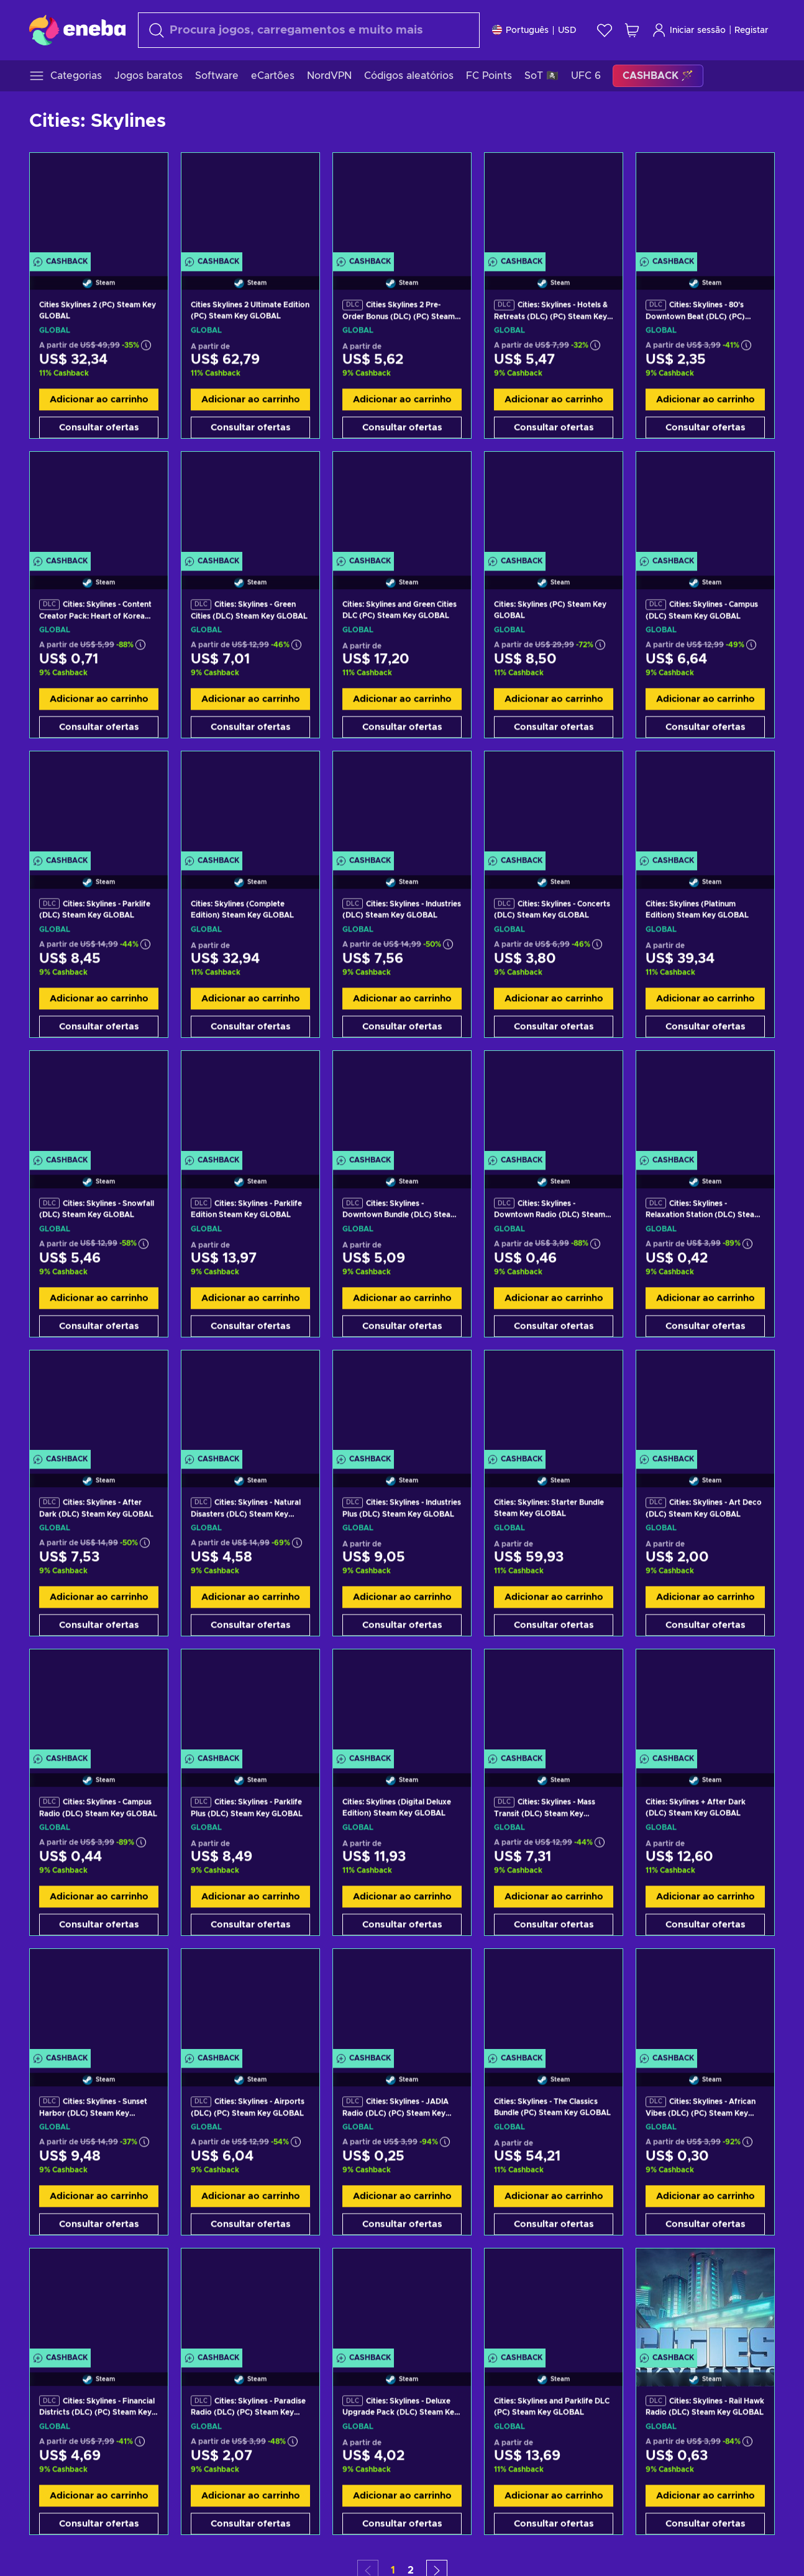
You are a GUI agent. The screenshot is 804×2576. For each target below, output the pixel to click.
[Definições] (534, 30)
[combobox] (309, 30)
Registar (751, 30)
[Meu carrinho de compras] (632, 30)
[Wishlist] (604, 30)
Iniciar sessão (689, 30)
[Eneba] (77, 30)
